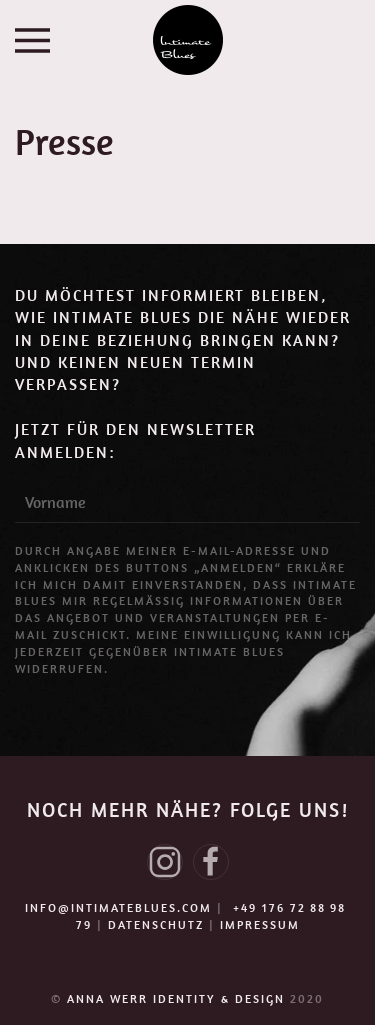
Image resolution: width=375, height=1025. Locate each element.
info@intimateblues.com (118, 907)
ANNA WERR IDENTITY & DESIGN (178, 998)
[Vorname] (187, 503)
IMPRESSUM (260, 924)
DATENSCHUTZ (156, 924)
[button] (32, 40)
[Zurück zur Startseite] (188, 40)
